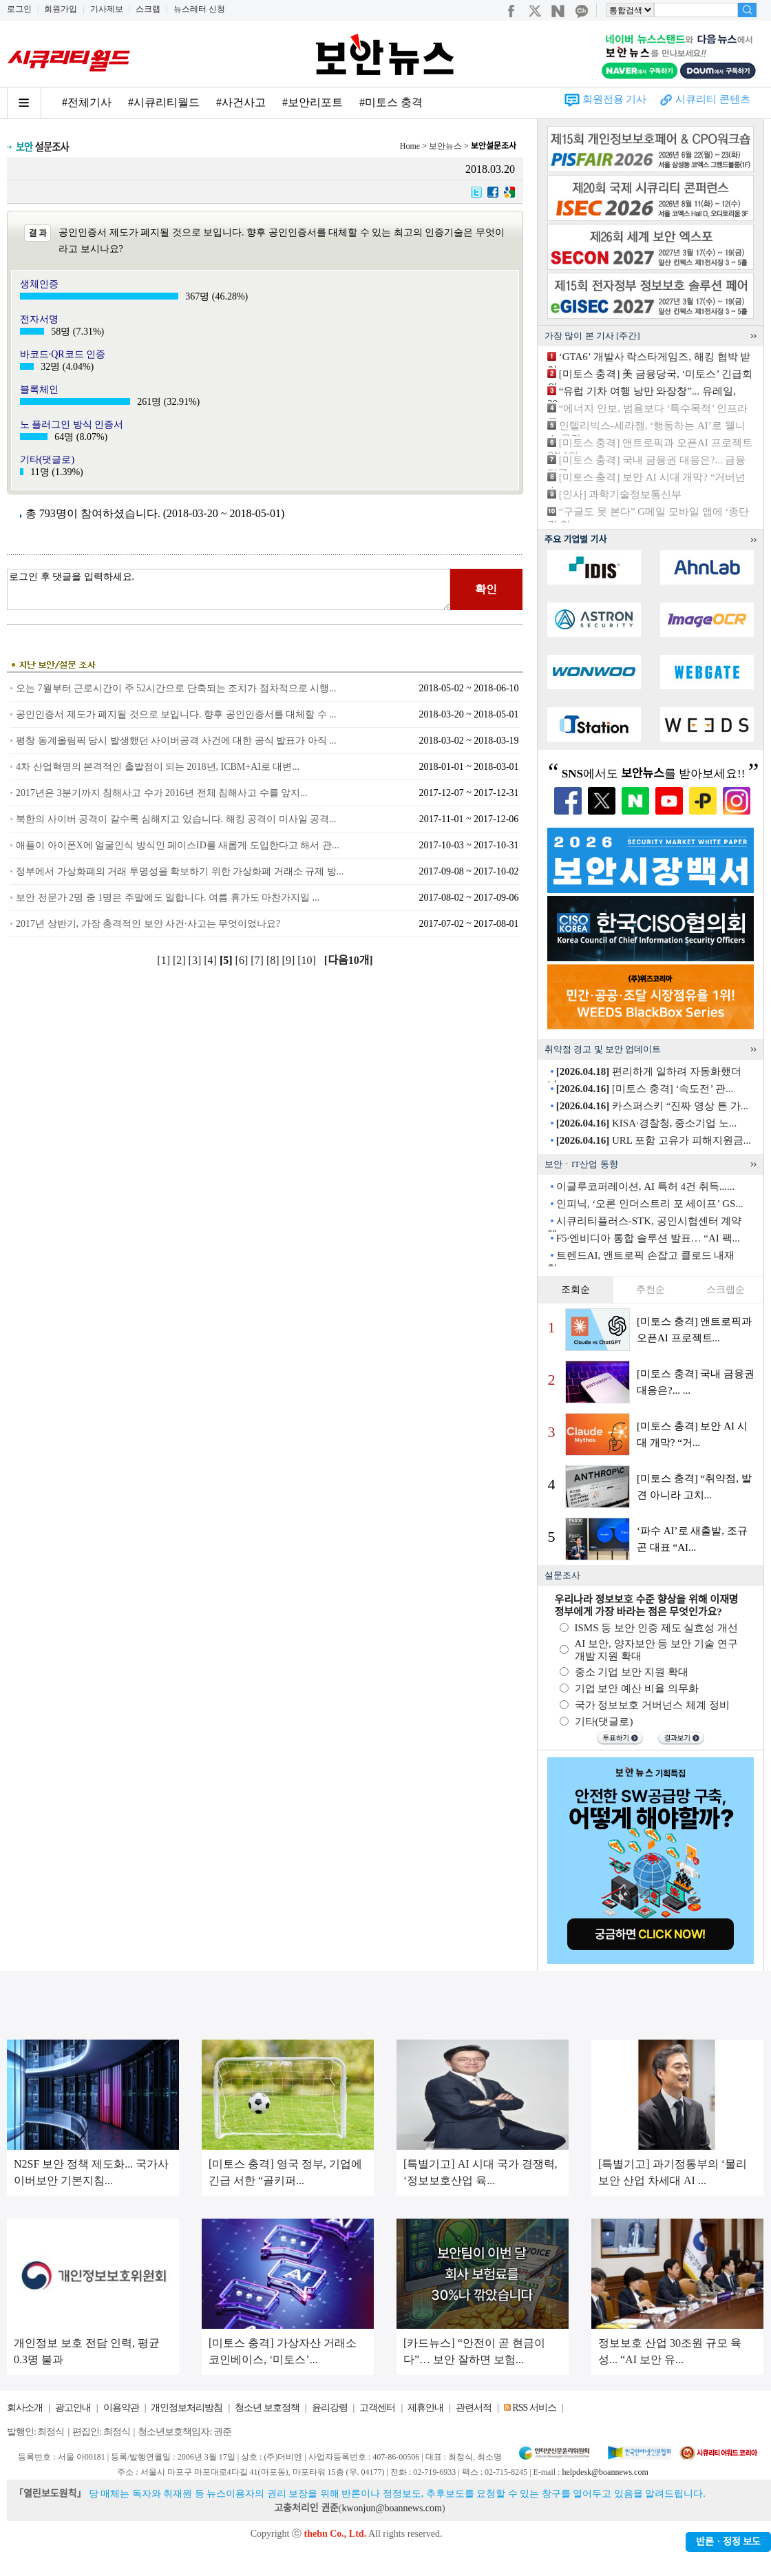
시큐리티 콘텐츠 (712, 99)
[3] (196, 960)
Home (410, 146)
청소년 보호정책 (267, 2407)
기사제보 (106, 9)
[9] (290, 960)
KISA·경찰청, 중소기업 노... (646, 1123)
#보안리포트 (312, 102)
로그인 (19, 9)
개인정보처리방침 (186, 2407)
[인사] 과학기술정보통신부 (620, 494)
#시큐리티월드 (164, 102)
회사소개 (25, 2407)
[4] (212, 960)
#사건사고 (241, 102)
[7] (258, 960)
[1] (165, 960)
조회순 (575, 1289)
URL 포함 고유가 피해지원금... (653, 1140)
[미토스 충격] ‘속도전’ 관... (645, 1088)
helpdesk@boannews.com (605, 2472)
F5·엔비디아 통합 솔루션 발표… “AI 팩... (648, 1238)
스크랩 (148, 9)
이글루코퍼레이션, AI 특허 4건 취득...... (645, 1186)
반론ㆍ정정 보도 (728, 2542)
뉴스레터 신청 (199, 9)
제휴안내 (425, 2407)
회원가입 (60, 9)
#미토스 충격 (391, 102)
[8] (274, 960)
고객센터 (377, 2407)
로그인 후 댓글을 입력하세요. (228, 589)
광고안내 (73, 2407)
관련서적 (474, 2407)
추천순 (650, 1289)
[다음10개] (348, 960)
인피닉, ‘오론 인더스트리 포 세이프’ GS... (649, 1203)
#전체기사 (87, 102)
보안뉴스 (445, 146)
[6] (243, 960)
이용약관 (121, 2407)
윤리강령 (330, 2407)
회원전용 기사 (614, 99)
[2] (181, 960)
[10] (308, 960)
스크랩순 (725, 1289)
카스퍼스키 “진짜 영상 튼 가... (652, 1105)
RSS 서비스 (534, 2407)
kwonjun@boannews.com (391, 2508)
